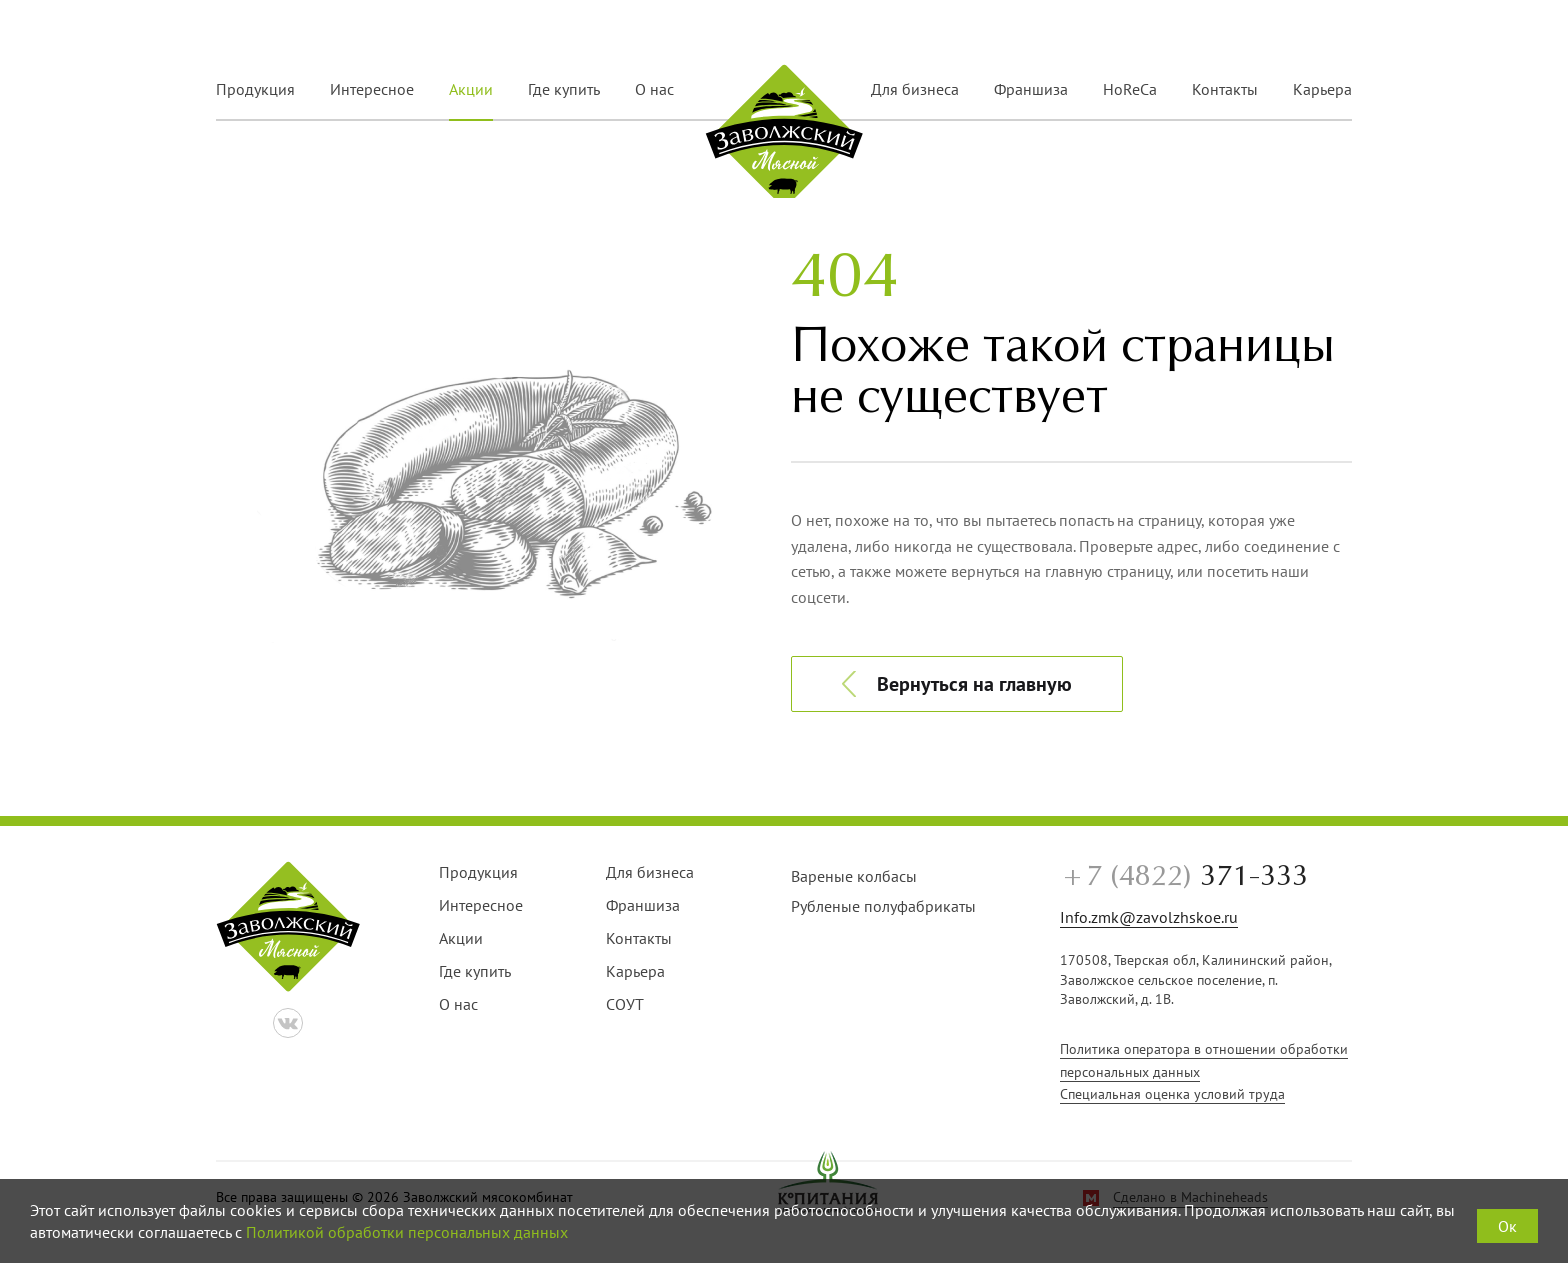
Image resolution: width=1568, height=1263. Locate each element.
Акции (471, 89)
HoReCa (1130, 89)
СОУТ (625, 1004)
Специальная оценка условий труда (1172, 1094)
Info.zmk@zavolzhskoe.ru (1149, 917)
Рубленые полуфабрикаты (883, 906)
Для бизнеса (915, 89)
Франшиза (1031, 89)
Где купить (564, 89)
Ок (1507, 1226)
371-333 (1184, 877)
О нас (654, 89)
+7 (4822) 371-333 (1257, 31)
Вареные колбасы (854, 876)
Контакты (1225, 89)
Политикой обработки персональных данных (407, 1232)
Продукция (255, 89)
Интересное (372, 89)
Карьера (1322, 89)
